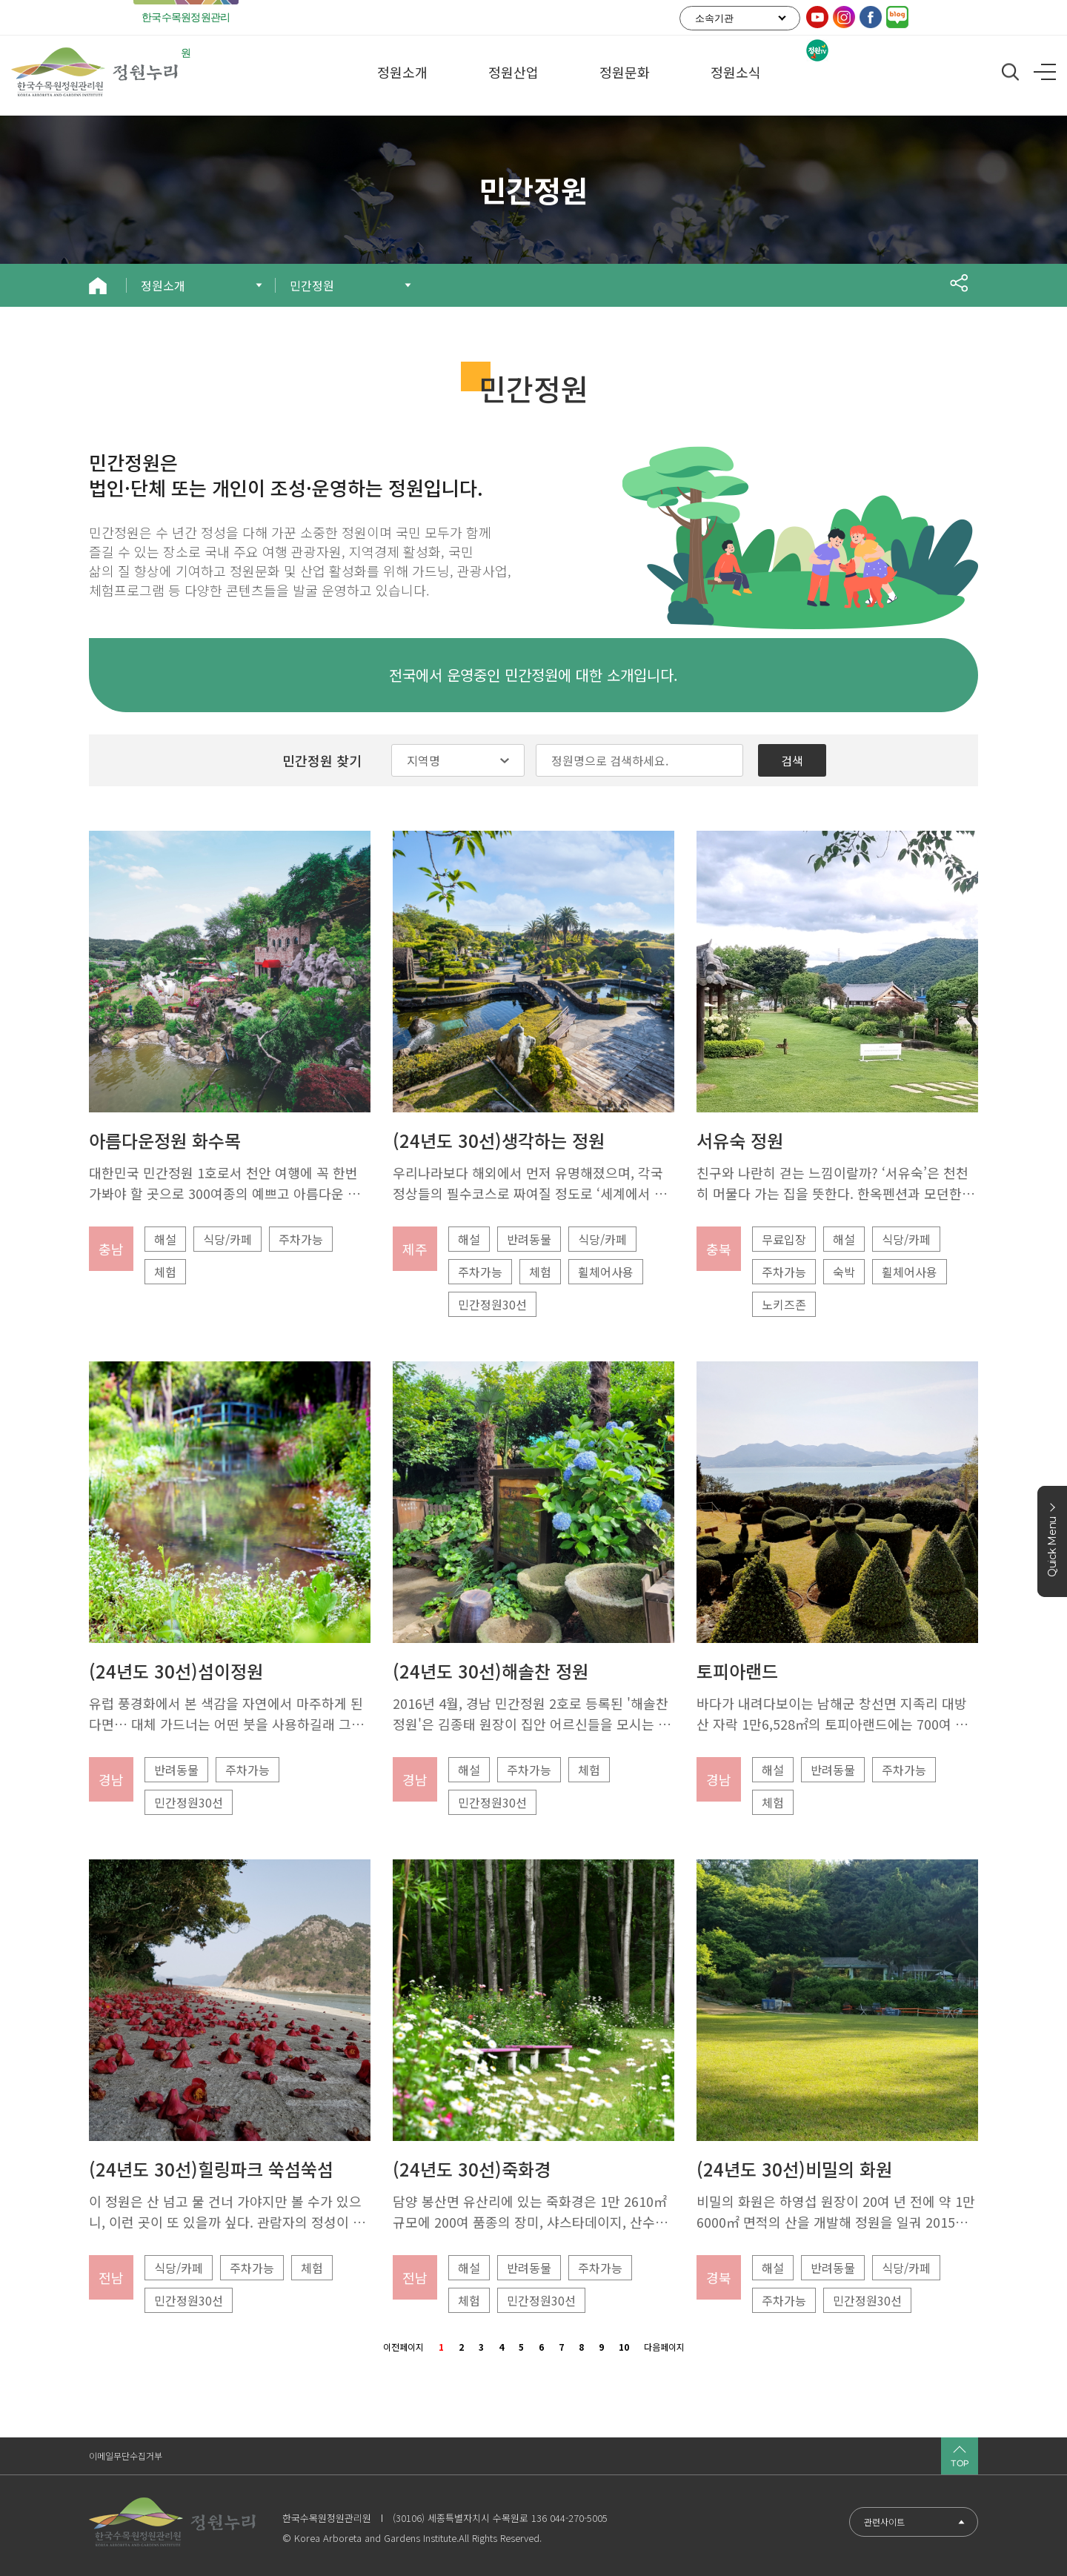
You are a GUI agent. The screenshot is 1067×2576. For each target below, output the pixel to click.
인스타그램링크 (844, 16)
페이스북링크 (870, 16)
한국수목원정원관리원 (186, 35)
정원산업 (513, 75)
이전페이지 (403, 2345)
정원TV (817, 50)
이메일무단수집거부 (125, 2455)
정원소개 (402, 75)
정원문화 (624, 75)
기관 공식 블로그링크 (897, 16)
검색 (792, 760)
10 (624, 2345)
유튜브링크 (817, 16)
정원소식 (736, 75)
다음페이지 (664, 2345)
